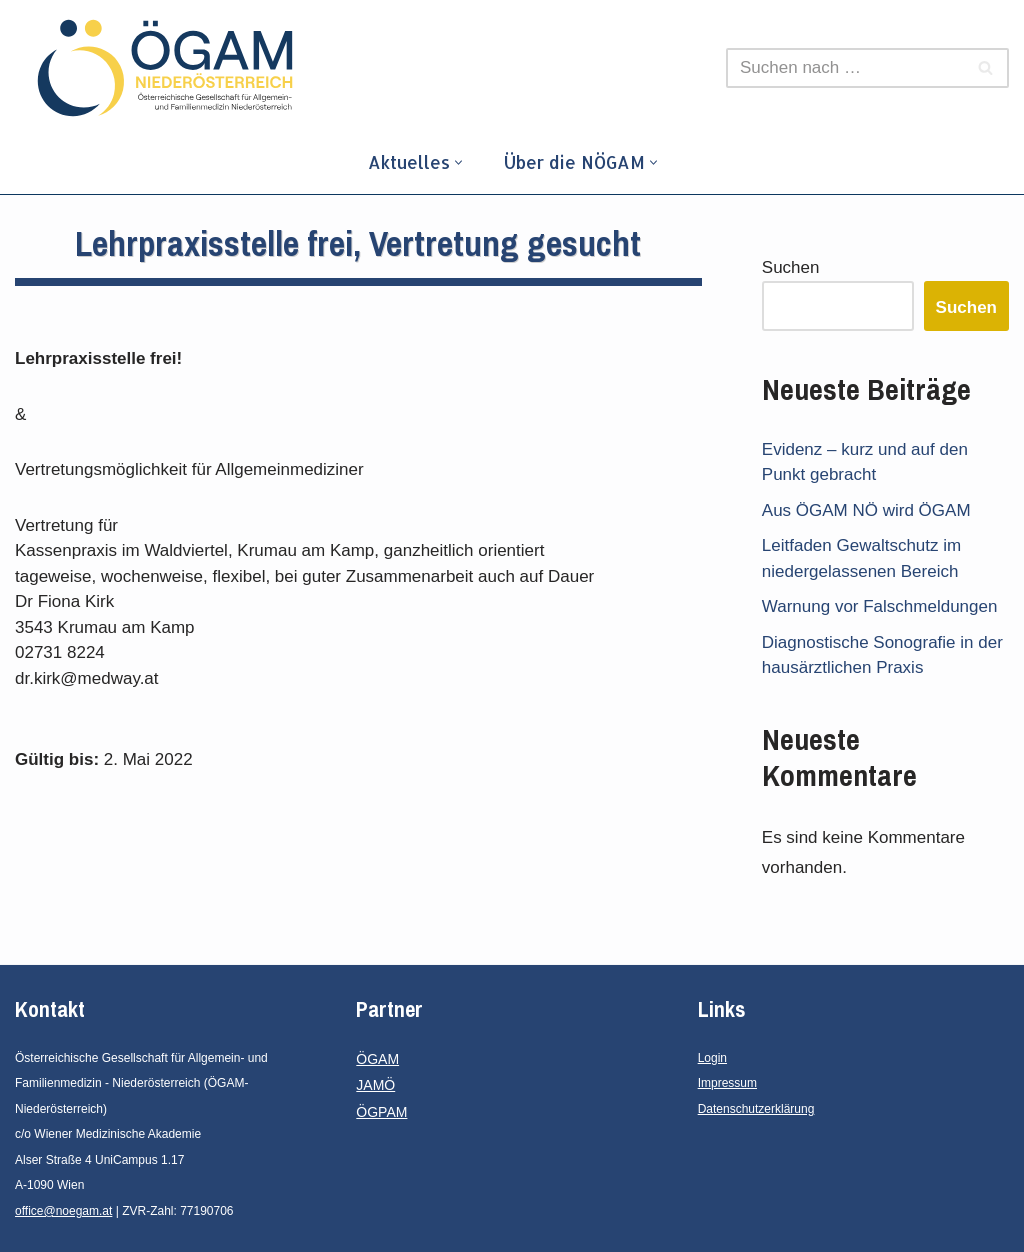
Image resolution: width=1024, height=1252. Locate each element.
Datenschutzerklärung (756, 1109)
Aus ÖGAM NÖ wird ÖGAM (866, 510)
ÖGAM (377, 1059)
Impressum (727, 1083)
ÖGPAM (381, 1112)
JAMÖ (375, 1085)
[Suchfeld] (845, 68)
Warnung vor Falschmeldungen (880, 606)
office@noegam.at (63, 1211)
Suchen (791, 267)
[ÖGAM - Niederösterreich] (170, 68)
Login (712, 1058)
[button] (458, 162)
